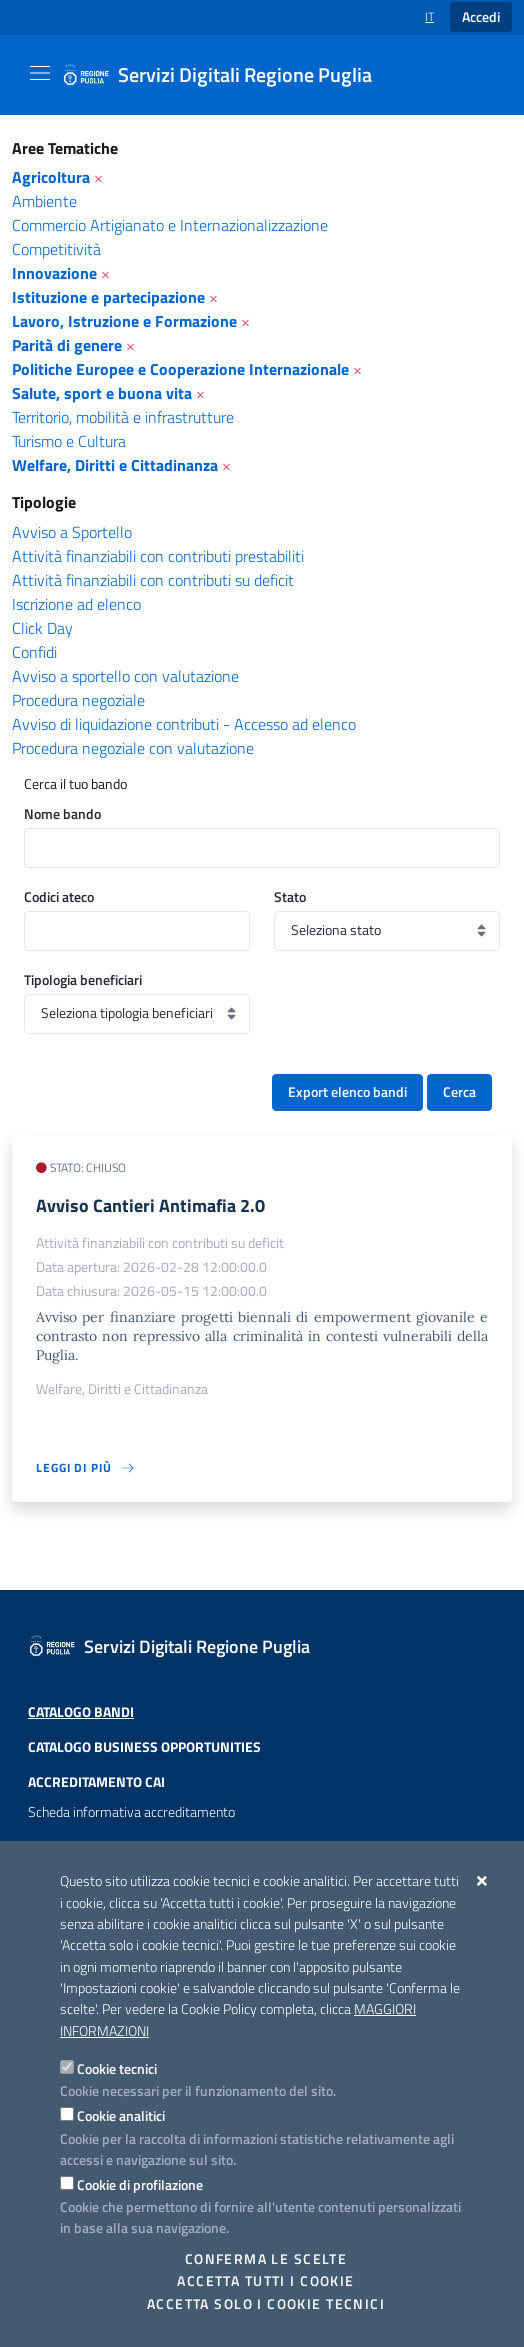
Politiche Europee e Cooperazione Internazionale (180, 369)
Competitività (56, 249)
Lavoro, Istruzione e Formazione (124, 321)
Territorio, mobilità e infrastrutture (123, 417)
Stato (290, 896)
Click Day (42, 628)
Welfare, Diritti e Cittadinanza (115, 465)
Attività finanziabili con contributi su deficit (153, 580)
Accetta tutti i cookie (265, 2281)
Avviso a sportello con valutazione (125, 676)
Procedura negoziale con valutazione (133, 748)
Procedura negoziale (78, 700)
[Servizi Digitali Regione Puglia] (229, 75)
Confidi (34, 652)
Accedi (481, 17)
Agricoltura (51, 177)
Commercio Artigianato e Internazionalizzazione (170, 225)
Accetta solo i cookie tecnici (266, 2304)
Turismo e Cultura (69, 441)
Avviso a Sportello (72, 532)
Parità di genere (67, 345)
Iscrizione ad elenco (76, 604)
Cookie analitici (121, 2115)
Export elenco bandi (347, 1092)
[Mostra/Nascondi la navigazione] (40, 73)
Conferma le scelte (266, 2259)
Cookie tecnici (117, 2068)
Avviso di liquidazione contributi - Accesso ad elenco (184, 724)
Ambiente (44, 201)
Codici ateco (59, 896)
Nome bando (62, 813)
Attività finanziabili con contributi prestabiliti (158, 556)
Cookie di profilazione (140, 2184)
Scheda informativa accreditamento (131, 1812)
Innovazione (54, 273)
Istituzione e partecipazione (108, 297)
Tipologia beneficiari (83, 979)
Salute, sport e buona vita (102, 393)
